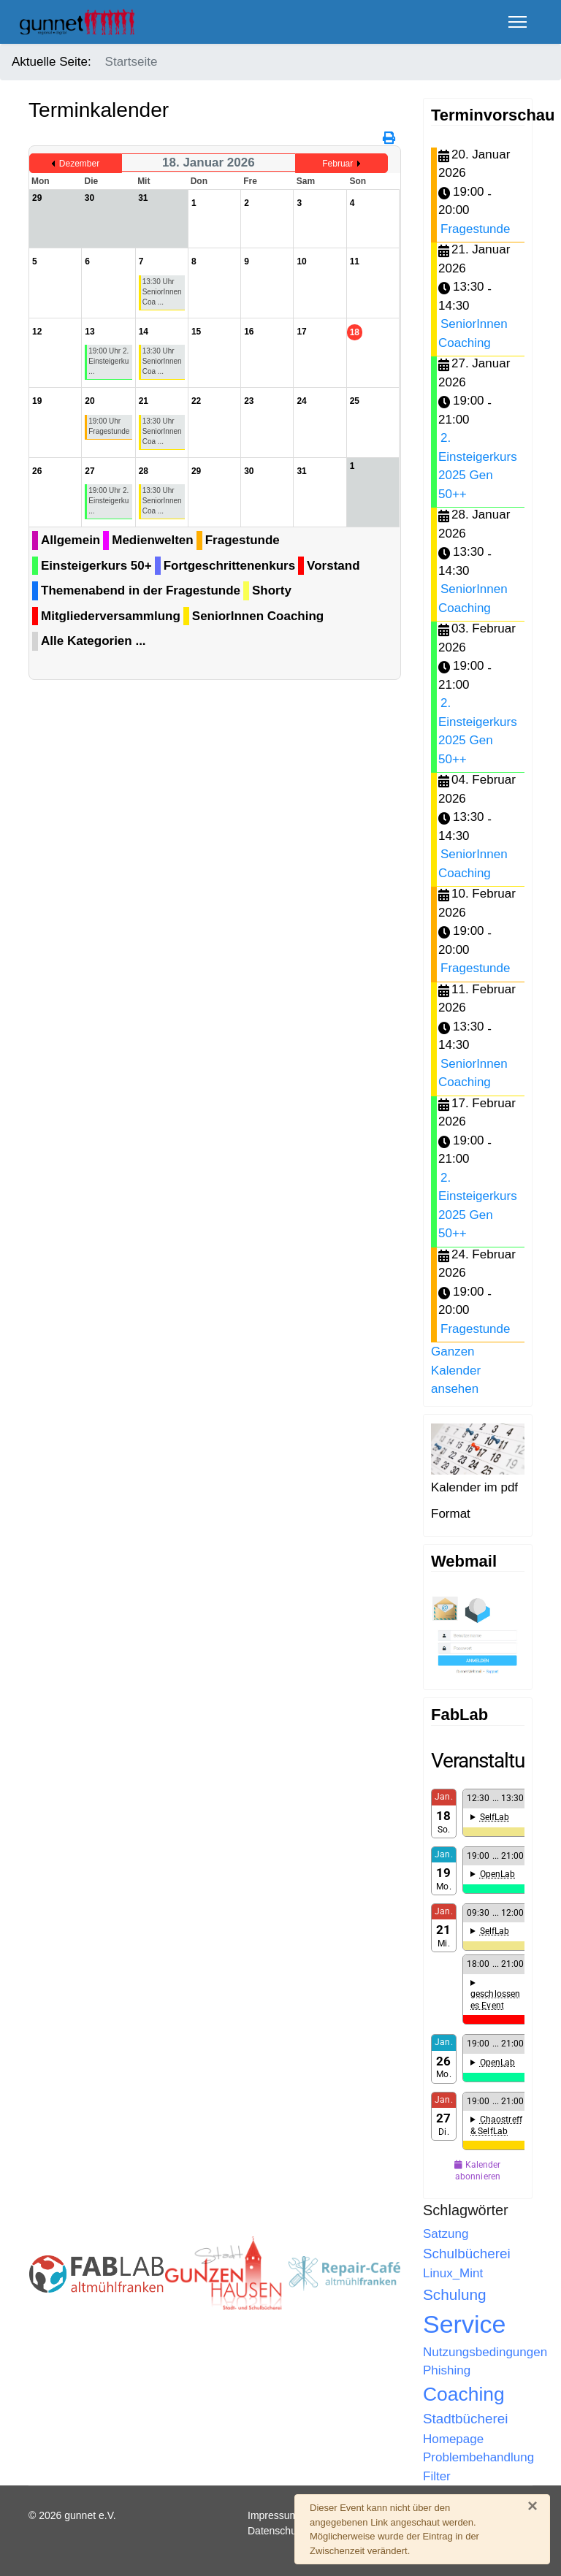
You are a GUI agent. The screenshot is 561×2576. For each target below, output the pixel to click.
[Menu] (517, 22)
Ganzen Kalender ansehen (456, 1370)
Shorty (271, 590)
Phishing (446, 2370)
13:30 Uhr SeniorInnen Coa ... (162, 292)
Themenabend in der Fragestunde (140, 590)
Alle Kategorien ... (93, 641)
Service (464, 2324)
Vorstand (333, 566)
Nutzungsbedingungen (485, 2352)
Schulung (454, 2294)
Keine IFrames (477, 1967)
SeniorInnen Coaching (258, 616)
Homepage (453, 2439)
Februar (337, 163)
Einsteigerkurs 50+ (96, 566)
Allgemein (70, 540)
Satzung (445, 2234)
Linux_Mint (453, 2273)
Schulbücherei (467, 2253)
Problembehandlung (478, 2457)
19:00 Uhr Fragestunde (108, 426)
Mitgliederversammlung (110, 616)
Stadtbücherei (465, 2418)
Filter (437, 2476)
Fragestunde (242, 540)
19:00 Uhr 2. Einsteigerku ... (108, 361)
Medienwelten (152, 540)
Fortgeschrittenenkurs (229, 566)
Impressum (273, 2515)
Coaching (464, 2394)
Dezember (79, 163)
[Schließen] (532, 2506)
